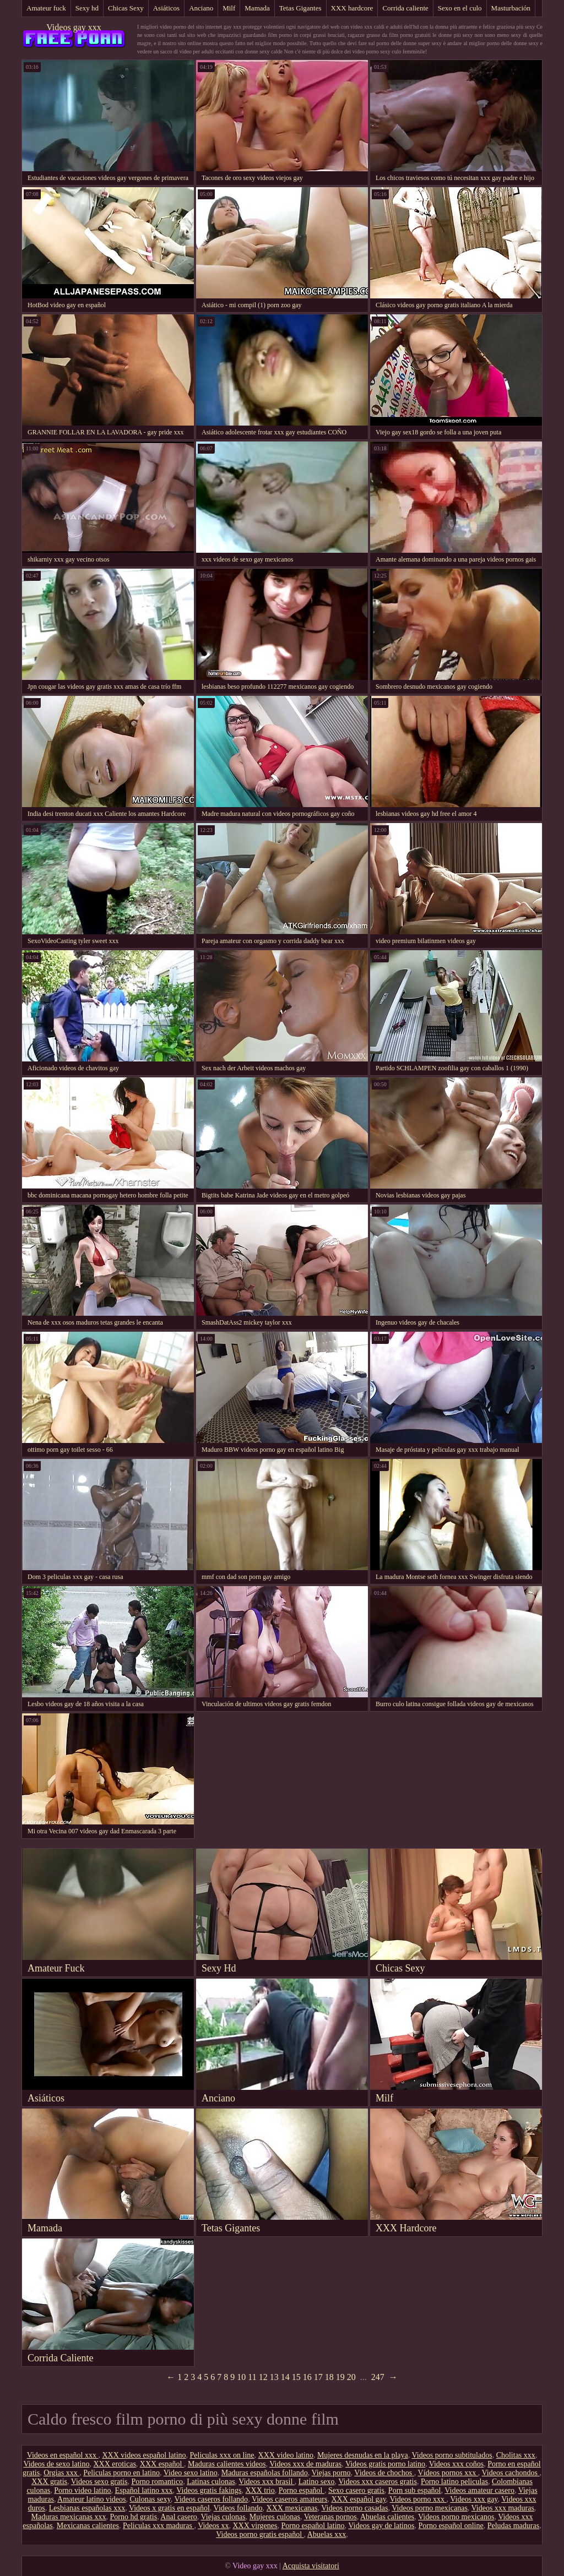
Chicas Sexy (126, 8)
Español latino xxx (144, 2490)
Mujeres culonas (275, 2517)
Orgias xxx (61, 2473)
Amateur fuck (46, 8)
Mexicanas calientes (88, 2525)
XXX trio (259, 2490)
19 (340, 2377)
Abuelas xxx (326, 2534)
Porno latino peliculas (454, 2481)
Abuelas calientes (387, 2517)
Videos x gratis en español (169, 2508)
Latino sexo (317, 2481)
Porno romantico (157, 2481)
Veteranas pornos (330, 2517)
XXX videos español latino (144, 2455)
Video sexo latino (191, 2473)
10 (241, 2377)
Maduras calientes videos (227, 2464)
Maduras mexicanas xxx (68, 2517)
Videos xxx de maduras (305, 2464)
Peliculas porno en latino (121, 2473)
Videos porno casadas (354, 2508)
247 (377, 2377)
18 (329, 2377)
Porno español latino (312, 2525)
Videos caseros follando (211, 2499)
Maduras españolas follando (264, 2473)
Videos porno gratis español (259, 2534)
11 (252, 2377)
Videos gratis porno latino (385, 2464)
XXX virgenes (254, 2525)
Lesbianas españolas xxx (87, 2508)
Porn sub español (414, 2490)
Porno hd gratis (134, 2517)
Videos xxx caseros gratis (377, 2481)
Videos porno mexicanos (456, 2517)
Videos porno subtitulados (451, 2455)
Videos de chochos (384, 2473)
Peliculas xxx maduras (158, 2525)
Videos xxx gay (473, 2499)
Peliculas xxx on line (222, 2455)
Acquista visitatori (311, 2566)
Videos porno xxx (418, 2499)
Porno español (301, 2490)
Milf (229, 8)
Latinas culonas (211, 2481)
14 (285, 2377)
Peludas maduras (513, 2525)
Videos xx (213, 2525)
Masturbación (510, 8)
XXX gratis (49, 2481)
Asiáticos (166, 8)
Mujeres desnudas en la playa (362, 2455)
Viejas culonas (223, 2517)
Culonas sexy (150, 2499)
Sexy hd (87, 8)
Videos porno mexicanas (430, 2508)
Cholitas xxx (515, 2455)
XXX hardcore (352, 8)
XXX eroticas (114, 2464)
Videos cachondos (511, 2473)
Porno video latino (82, 2490)
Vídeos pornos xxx (448, 2473)
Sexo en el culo (460, 8)
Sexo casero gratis (356, 2490)
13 (274, 2377)
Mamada (257, 8)
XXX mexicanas (292, 2508)
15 (296, 2377)
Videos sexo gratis (99, 2481)
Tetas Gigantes (300, 8)
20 (351, 2377)
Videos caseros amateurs (290, 2499)
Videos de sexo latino (56, 2464)
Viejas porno (331, 2473)
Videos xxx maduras (502, 2508)
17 (318, 2377)
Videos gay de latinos (381, 2525)
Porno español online (450, 2525)
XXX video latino (285, 2455)
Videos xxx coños (456, 2464)
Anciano (201, 8)
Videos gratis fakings (208, 2490)
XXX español (162, 2464)
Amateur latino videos (91, 2499)
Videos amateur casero (479, 2490)
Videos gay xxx (73, 27)
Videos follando (238, 2508)
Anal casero (178, 2517)
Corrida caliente (405, 8)
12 (263, 2377)
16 (307, 2377)
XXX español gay (358, 2499)
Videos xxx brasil (266, 2481)
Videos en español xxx (63, 2455)
